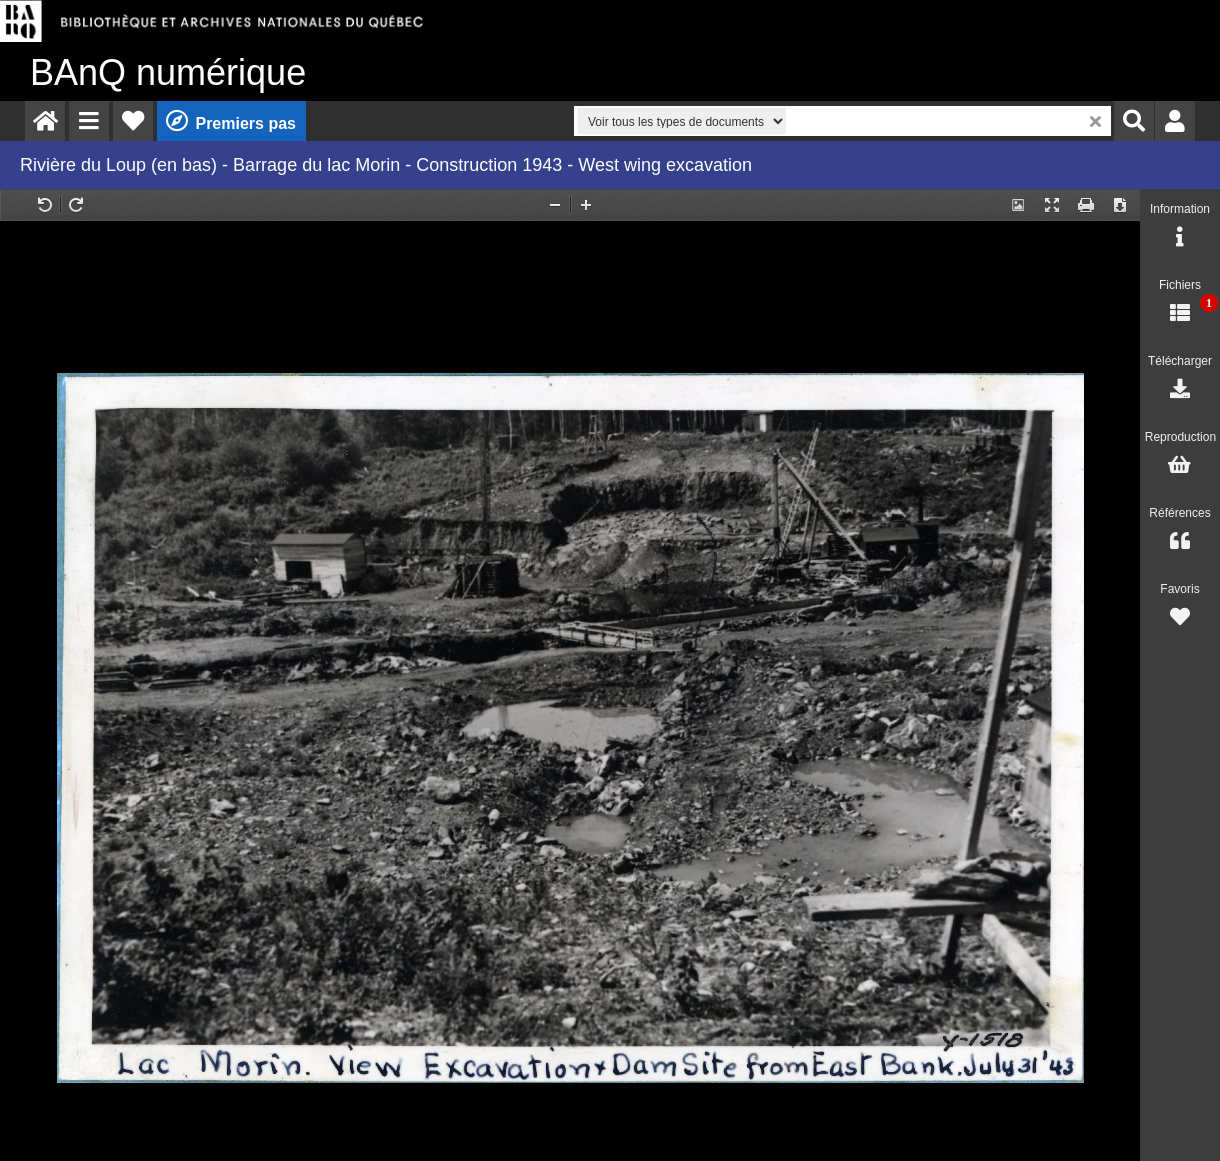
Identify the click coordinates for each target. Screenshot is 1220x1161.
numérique (168, 72)
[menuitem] (45, 121)
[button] (89, 121)
